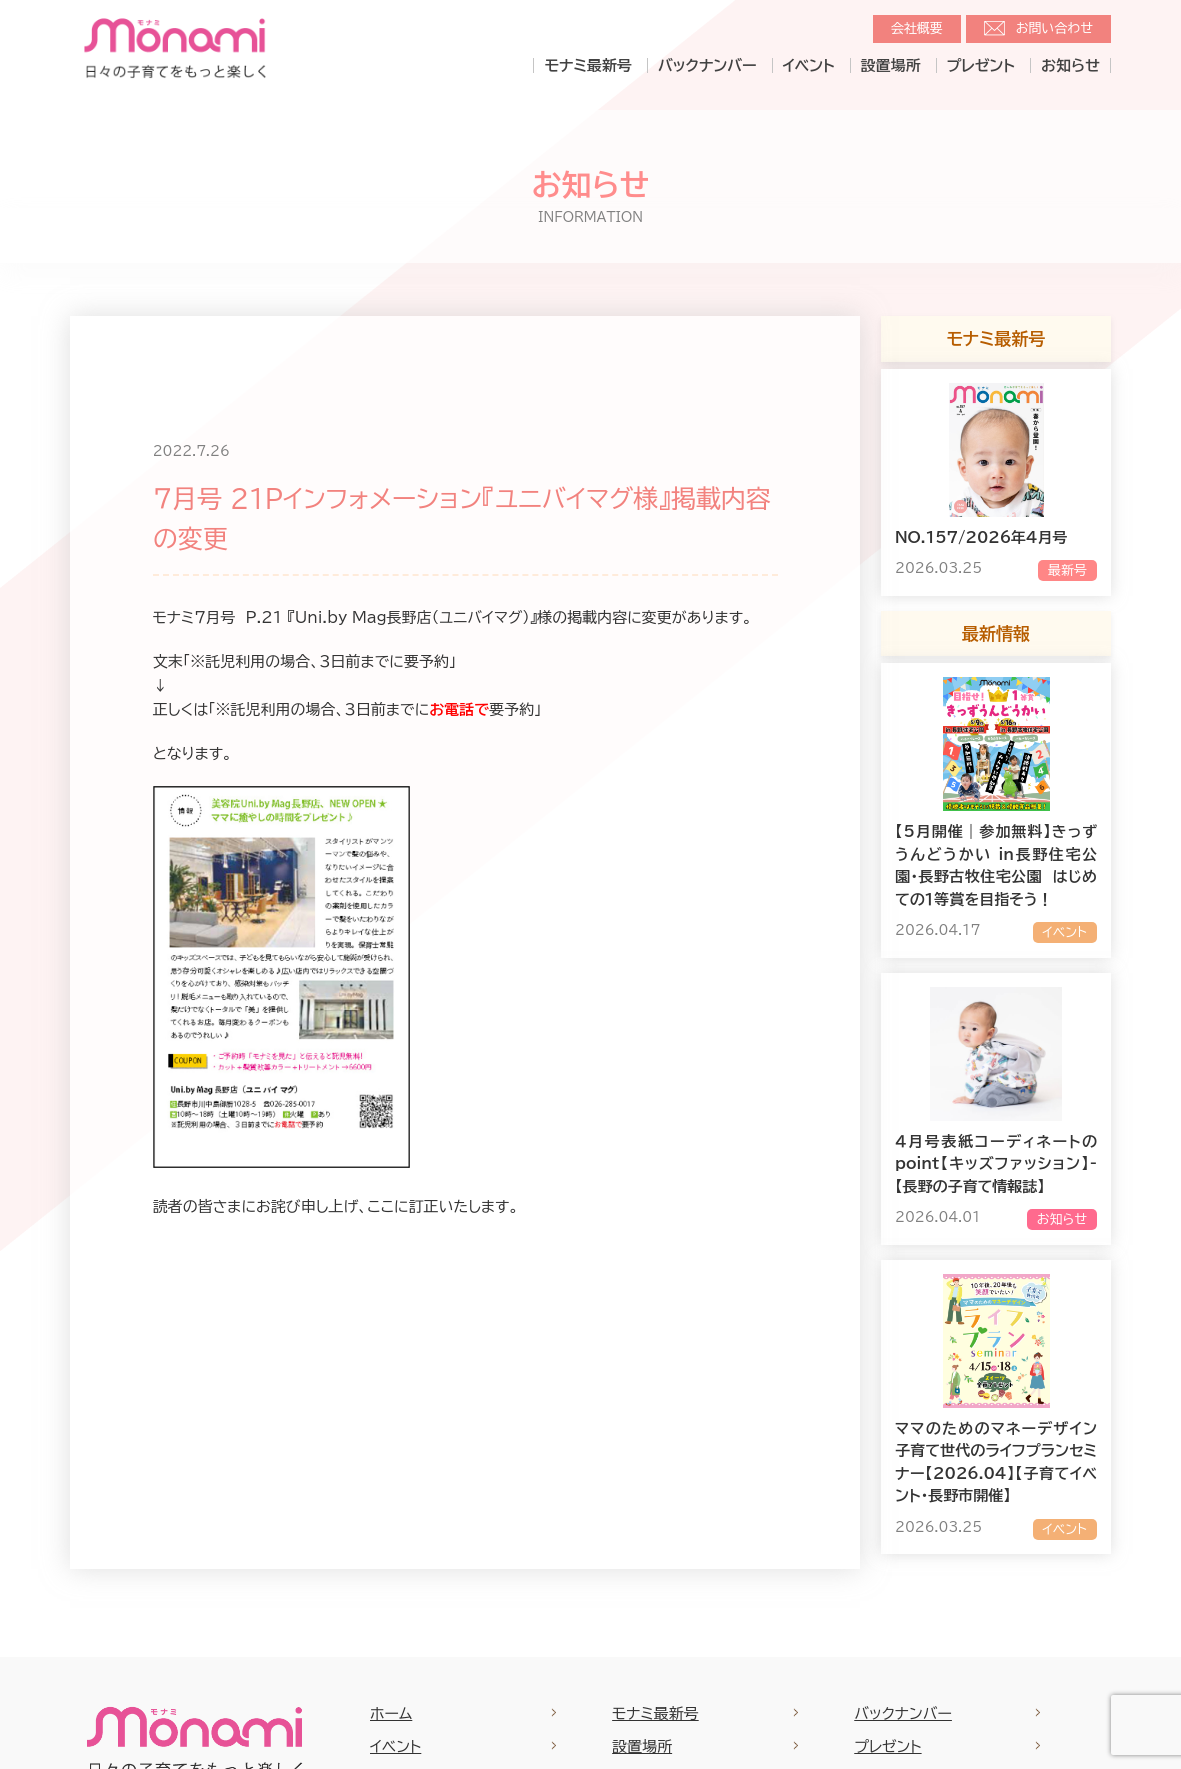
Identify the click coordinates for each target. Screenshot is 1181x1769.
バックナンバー (707, 65)
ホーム (391, 1713)
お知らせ (1070, 65)
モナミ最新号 (587, 65)
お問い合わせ (1054, 28)
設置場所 (891, 65)
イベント (809, 65)
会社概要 (917, 28)
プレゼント (981, 65)
